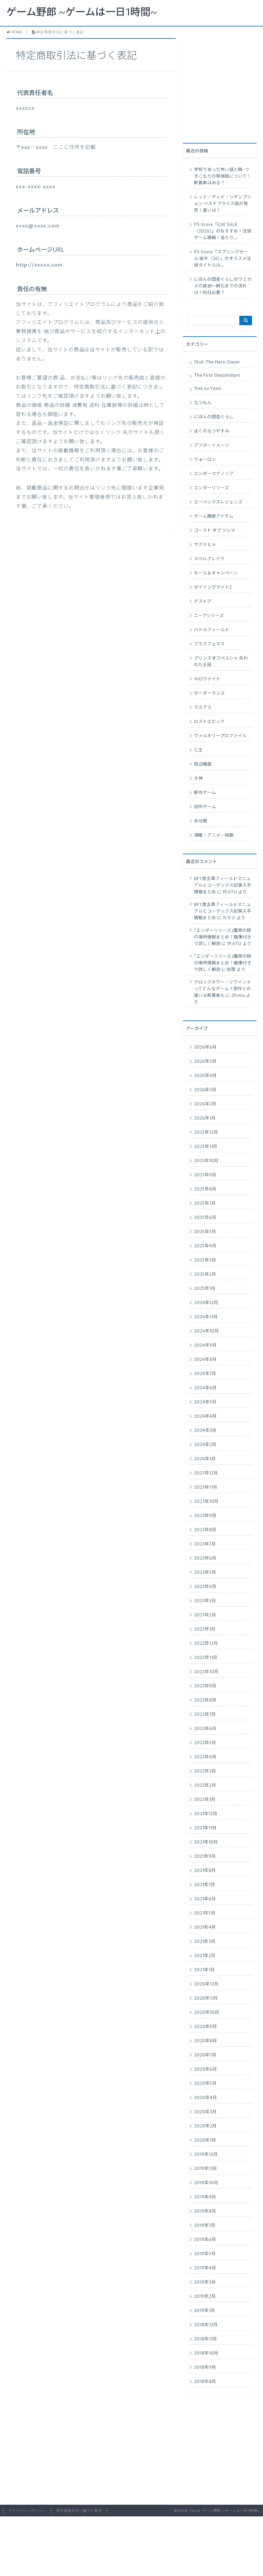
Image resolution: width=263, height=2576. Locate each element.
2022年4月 (205, 1757)
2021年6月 (205, 1899)
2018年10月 (206, 2353)
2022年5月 (205, 1743)
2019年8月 (205, 2211)
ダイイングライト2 (213, 587)
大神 (198, 778)
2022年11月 (205, 1658)
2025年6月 (205, 1217)
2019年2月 (205, 2296)
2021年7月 (204, 1885)
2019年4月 (205, 2268)
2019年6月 (205, 2240)
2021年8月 (205, 1870)
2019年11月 (205, 2169)
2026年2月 (205, 1104)
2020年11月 (206, 1998)
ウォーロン (205, 459)
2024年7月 (205, 1374)
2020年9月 (205, 2027)
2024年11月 (206, 1317)
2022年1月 (204, 1800)
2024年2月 (205, 1445)
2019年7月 (204, 2225)
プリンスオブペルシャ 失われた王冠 (221, 662)
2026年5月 (205, 1061)
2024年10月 (206, 1331)
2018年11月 (205, 2339)
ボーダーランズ (209, 693)
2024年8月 (205, 1359)
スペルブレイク (209, 559)
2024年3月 (205, 1430)
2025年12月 (206, 1132)
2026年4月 (205, 1076)
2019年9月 (205, 2197)
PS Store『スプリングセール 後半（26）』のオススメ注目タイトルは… (222, 258)
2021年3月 (204, 1941)
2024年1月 (205, 1459)
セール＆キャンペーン (216, 573)
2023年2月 (205, 1615)
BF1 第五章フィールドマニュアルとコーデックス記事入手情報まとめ (222, 885)
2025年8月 (205, 1189)
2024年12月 (206, 1303)
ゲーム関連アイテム (213, 516)
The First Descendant (217, 375)
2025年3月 (205, 1260)
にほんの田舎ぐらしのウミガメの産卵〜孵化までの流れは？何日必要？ (222, 286)
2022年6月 (205, 1729)
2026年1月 (205, 1118)
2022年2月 (205, 1785)
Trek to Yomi (207, 388)
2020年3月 (205, 2112)
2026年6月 (205, 1047)
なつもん (203, 403)
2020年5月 (205, 2083)
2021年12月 (205, 1814)
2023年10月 (206, 1501)
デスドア (203, 601)
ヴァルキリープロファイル (220, 736)
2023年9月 (205, 1516)
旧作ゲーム (205, 807)
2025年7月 (205, 1203)
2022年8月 (205, 1700)
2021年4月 (205, 1927)
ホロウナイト (207, 679)
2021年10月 (206, 1842)
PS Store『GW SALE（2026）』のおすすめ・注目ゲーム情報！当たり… (222, 231)
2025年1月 (204, 1288)
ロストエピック (209, 722)
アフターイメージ (211, 445)
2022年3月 (205, 1771)
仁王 (198, 750)
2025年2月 (205, 1274)
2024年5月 (205, 1402)
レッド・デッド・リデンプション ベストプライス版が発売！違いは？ (222, 203)
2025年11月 (205, 1147)
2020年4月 (205, 2098)
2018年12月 (206, 2325)
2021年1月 (204, 1970)
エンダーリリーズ (211, 488)
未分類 (200, 821)
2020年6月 (205, 2069)
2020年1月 (205, 2140)
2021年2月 (204, 1956)
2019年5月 (205, 2254)
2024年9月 (205, 1345)
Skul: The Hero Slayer (217, 362)
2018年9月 (205, 2367)
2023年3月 (205, 1601)
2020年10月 (206, 2012)
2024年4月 (205, 1416)
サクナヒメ (205, 545)
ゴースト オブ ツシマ (214, 530)
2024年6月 (205, 1388)
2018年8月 (205, 2382)
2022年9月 (205, 1686)
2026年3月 (205, 1090)
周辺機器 (203, 764)
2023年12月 (206, 1473)
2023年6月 (205, 1558)
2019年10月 (206, 2183)
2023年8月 (205, 1530)
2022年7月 (205, 1714)
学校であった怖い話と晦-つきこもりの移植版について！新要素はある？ (222, 176)
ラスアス (203, 707)
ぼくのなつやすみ (211, 431)
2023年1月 (204, 1629)
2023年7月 (205, 1544)
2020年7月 (205, 2055)
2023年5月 (205, 1572)
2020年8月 (205, 2041)
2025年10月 (206, 1161)
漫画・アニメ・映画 (214, 835)
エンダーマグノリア (214, 474)
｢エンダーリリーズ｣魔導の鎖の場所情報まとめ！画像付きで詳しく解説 (222, 937)
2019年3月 (205, 2282)
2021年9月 (205, 1856)
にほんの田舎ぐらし (214, 417)
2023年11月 (205, 1487)
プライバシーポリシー (27, 2510)
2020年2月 (205, 2126)
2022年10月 (206, 1672)
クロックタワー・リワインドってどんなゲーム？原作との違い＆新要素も (222, 988)
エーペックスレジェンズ (218, 502)
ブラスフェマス (209, 644)
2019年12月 (206, 2154)
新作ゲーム (205, 793)
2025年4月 (205, 1246)
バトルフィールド (211, 630)
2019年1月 (204, 2311)
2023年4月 (205, 1587)
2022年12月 (206, 1643)
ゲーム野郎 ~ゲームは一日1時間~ (81, 13)
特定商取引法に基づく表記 (79, 2510)
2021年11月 (205, 1828)
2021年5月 (204, 1913)
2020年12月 (206, 1984)
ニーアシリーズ (209, 616)
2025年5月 (205, 1232)
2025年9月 (205, 1175)
